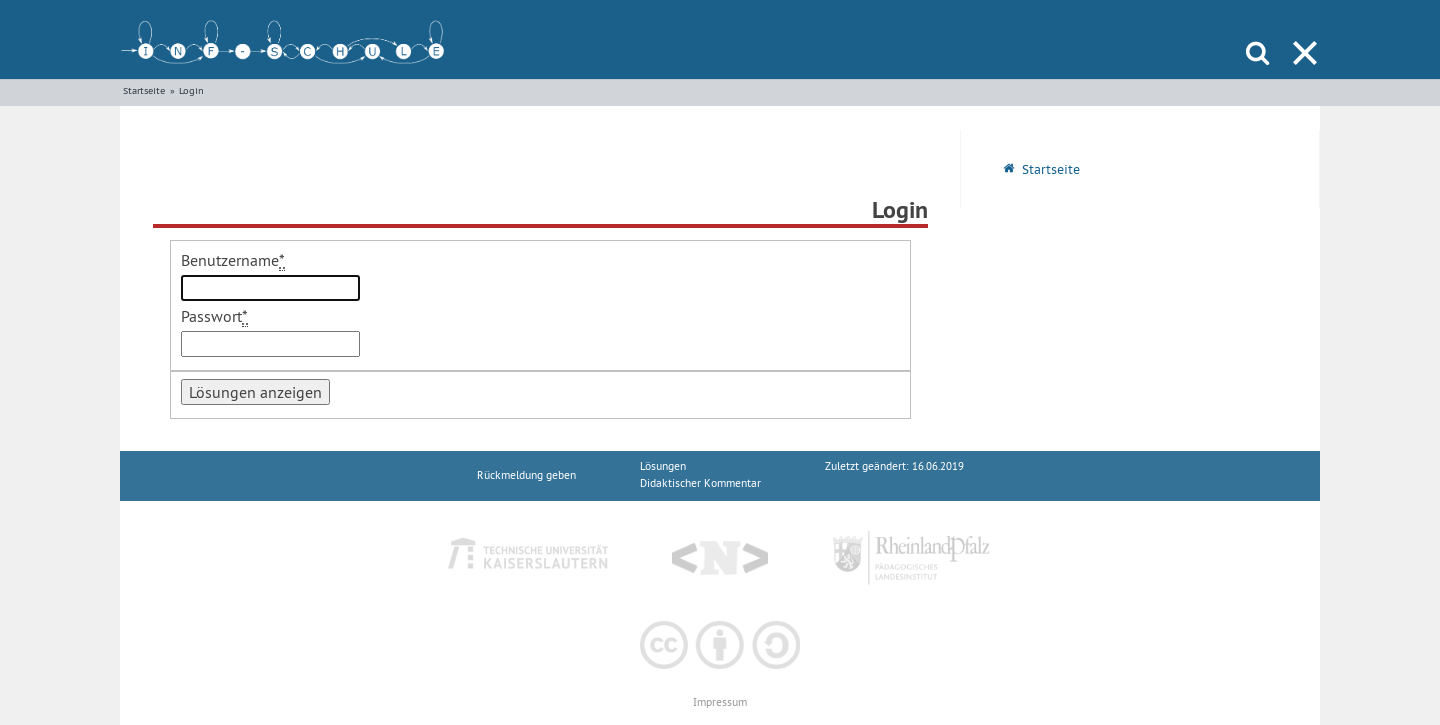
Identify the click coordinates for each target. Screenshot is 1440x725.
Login (191, 90)
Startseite (144, 90)
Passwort (214, 316)
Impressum (720, 702)
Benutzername (233, 260)
